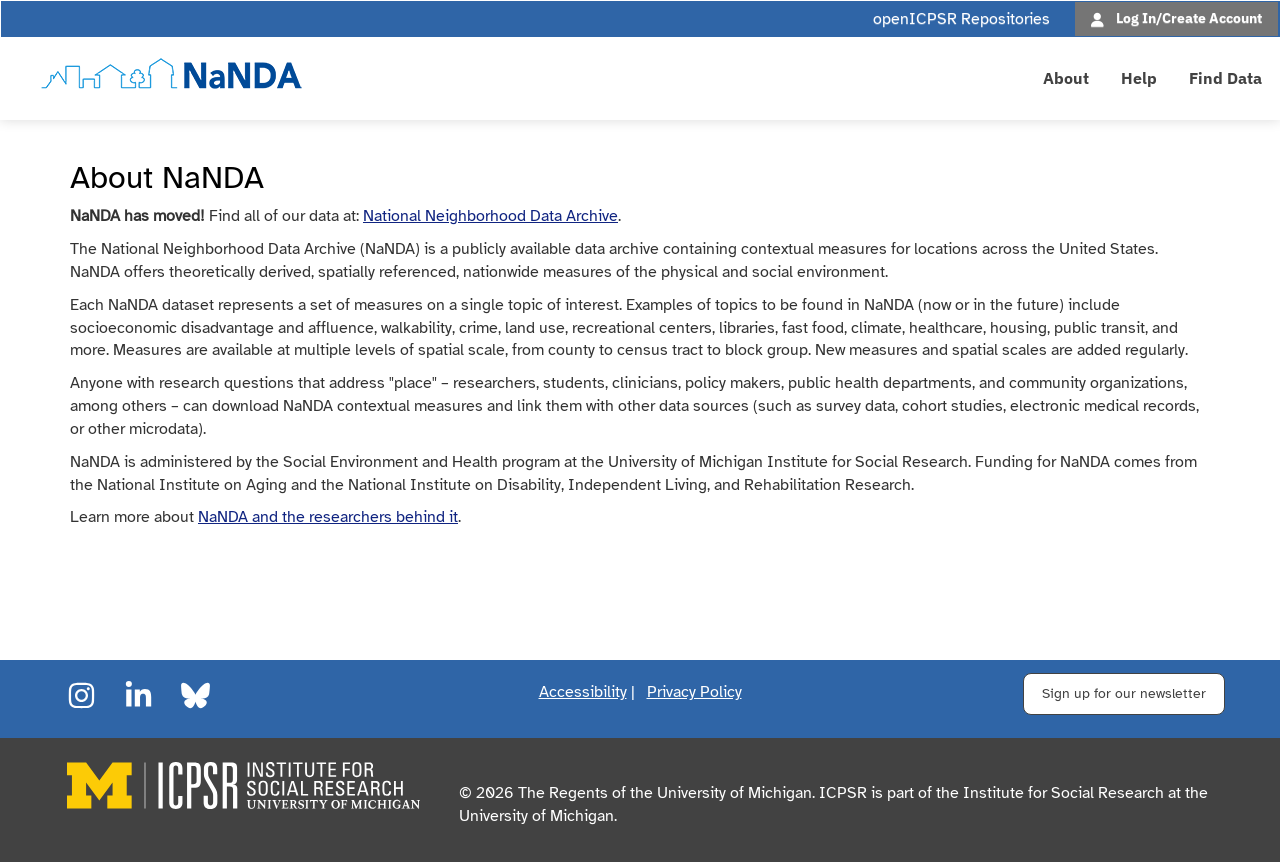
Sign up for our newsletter (1124, 693)
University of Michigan (536, 816)
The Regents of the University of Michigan (665, 793)
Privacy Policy (694, 692)
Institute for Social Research (1063, 793)
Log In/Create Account (1189, 17)
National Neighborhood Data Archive (490, 216)
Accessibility (583, 692)
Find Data (1225, 78)
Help (1139, 78)
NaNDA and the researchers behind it (328, 517)
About (1066, 78)
